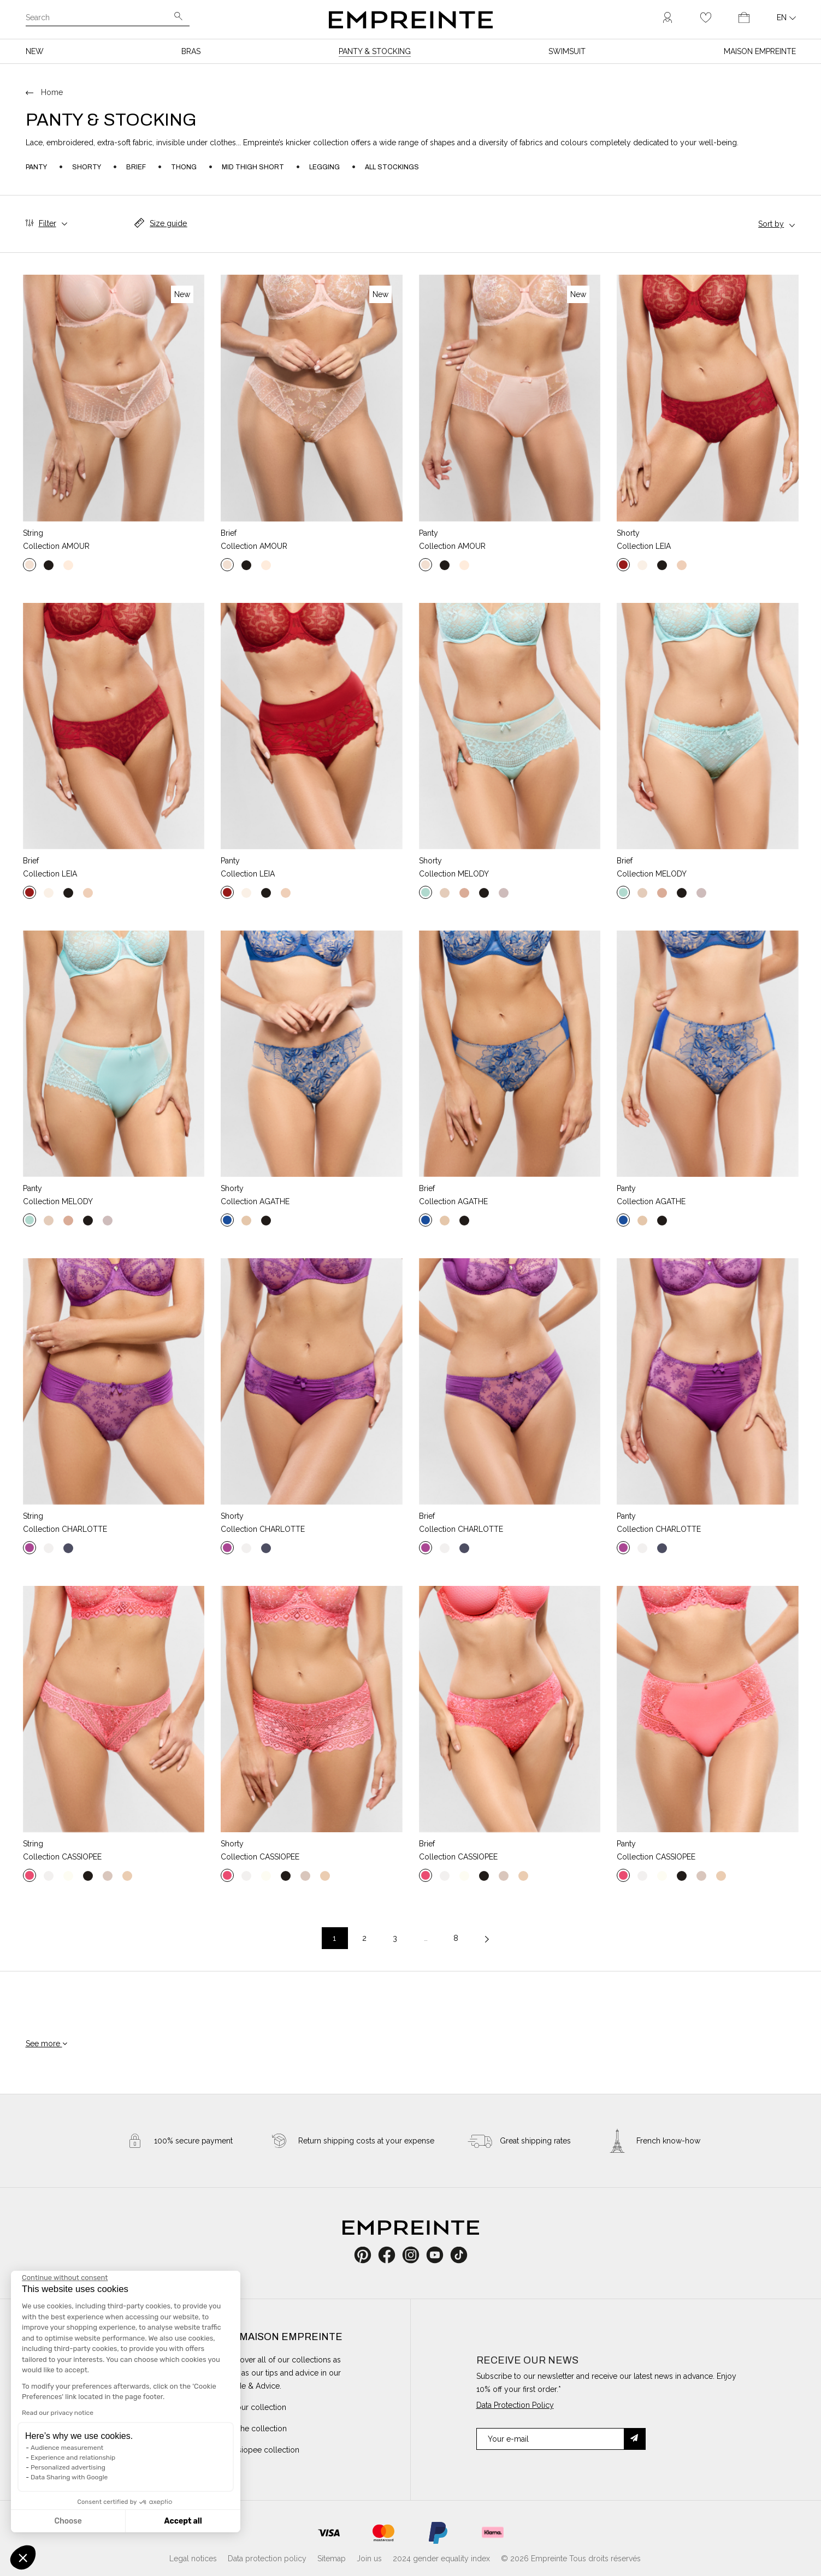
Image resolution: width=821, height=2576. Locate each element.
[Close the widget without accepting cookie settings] (64, 2277)
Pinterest (366, 2254)
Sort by (771, 224)
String (33, 533)
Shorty (86, 167)
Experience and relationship (73, 2457)
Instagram (416, 2254)
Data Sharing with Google (69, 2477)
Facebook (392, 2254)
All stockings (392, 167)
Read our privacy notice (57, 2413)
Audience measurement (67, 2447)
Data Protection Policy (515, 2405)
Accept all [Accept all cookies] (183, 2521)
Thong (184, 167)
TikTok (458, 2254)
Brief (136, 167)
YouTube (438, 2254)
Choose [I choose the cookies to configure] (67, 2521)
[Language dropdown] (786, 17)
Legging (324, 167)
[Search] (100, 18)
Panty (36, 167)
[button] (23, 2557)
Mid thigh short (253, 167)
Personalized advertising (68, 2467)
